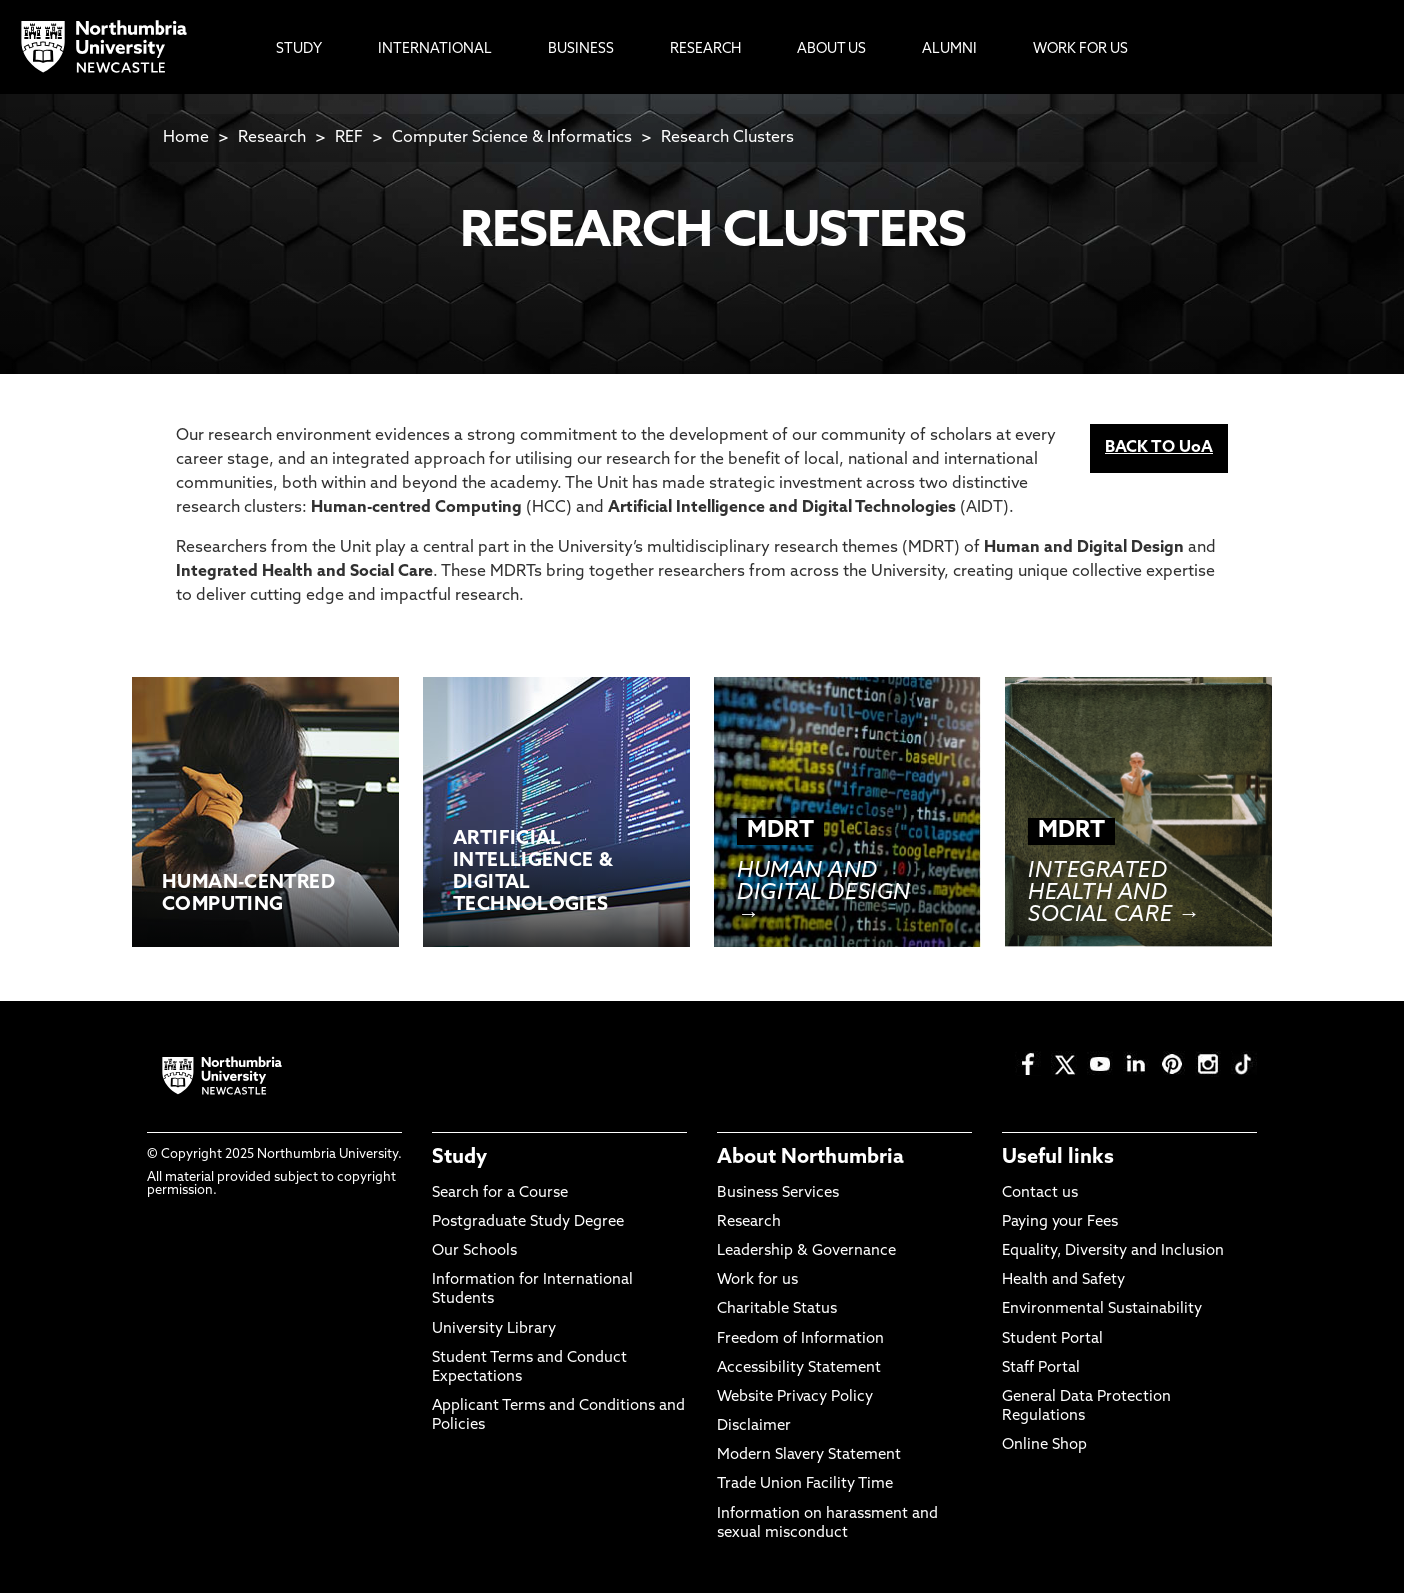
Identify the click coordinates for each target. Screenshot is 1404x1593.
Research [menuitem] (705, 49)
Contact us (1040, 1193)
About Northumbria (810, 1158)
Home (186, 138)
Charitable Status (777, 1309)
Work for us (757, 1280)
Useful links (1058, 1158)
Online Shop (1044, 1445)
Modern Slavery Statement (809, 1455)
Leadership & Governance (806, 1251)
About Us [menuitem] (831, 49)
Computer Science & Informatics (512, 138)
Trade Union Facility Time (805, 1484)
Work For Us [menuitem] (1080, 49)
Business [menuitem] (581, 49)
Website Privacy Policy (795, 1397)
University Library (494, 1329)
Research (272, 138)
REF (349, 138)
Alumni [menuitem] (949, 49)
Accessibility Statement (799, 1368)
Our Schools (474, 1251)
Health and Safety (1063, 1280)
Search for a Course (500, 1193)
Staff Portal (1041, 1368)
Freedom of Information (800, 1339)
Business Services (778, 1193)
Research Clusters (727, 138)
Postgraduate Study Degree (528, 1222)
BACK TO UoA (1159, 448)
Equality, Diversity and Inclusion (1113, 1251)
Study (459, 1158)
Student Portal (1052, 1339)
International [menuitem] (435, 49)
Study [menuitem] (299, 49)
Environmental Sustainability (1102, 1309)
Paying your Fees (1060, 1222)
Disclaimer (754, 1426)
